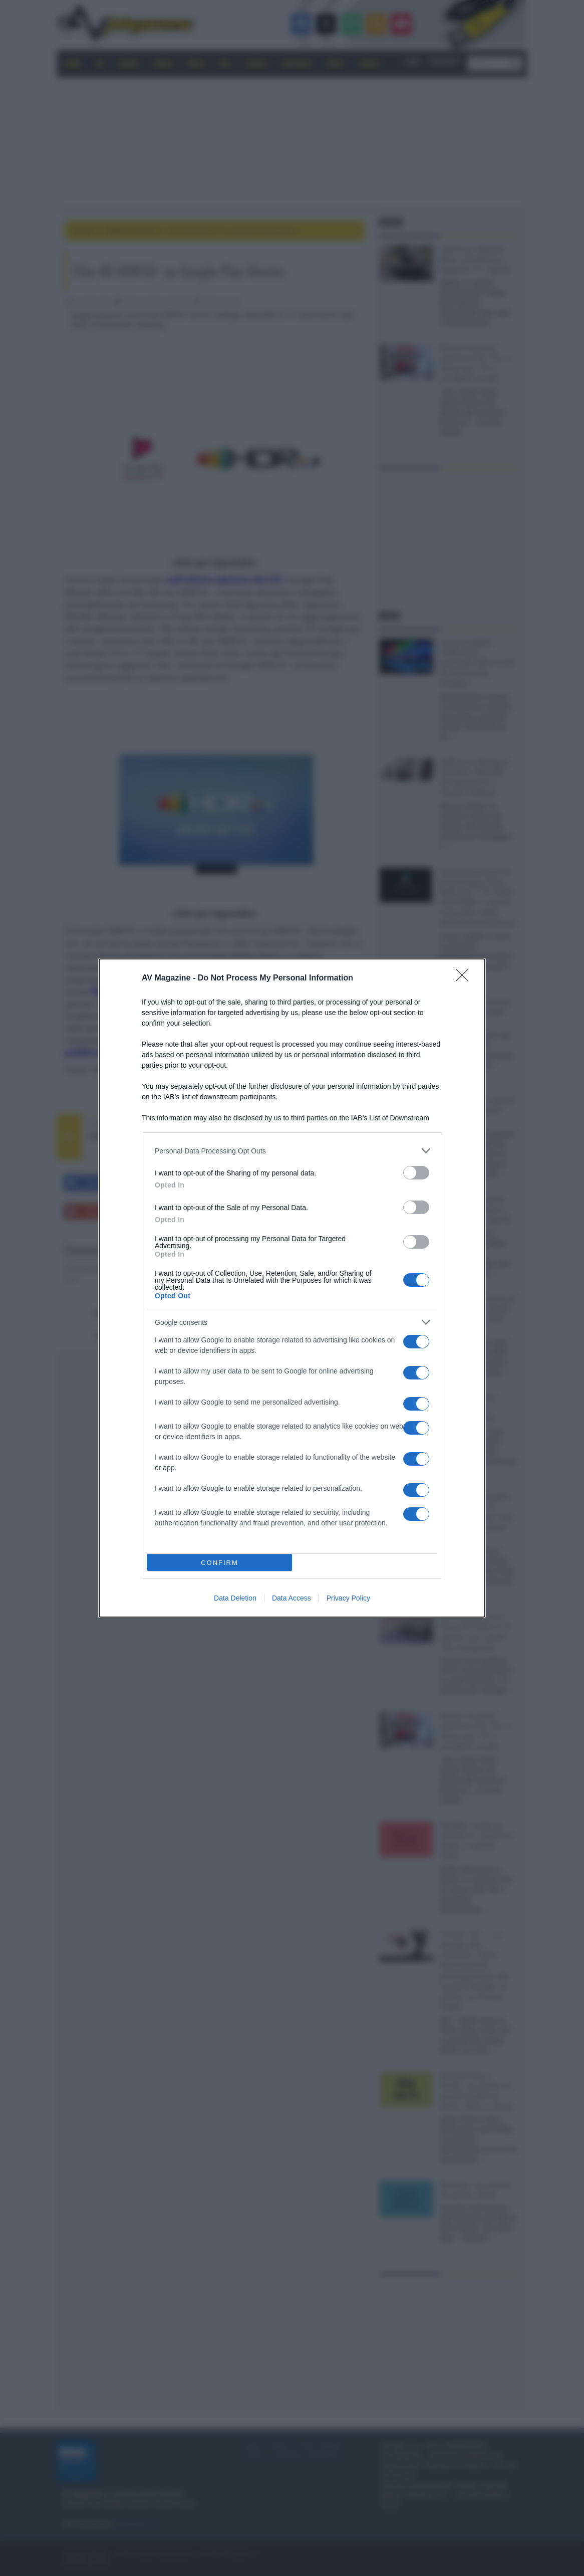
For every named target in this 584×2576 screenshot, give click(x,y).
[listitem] (292, 1150)
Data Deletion (235, 1598)
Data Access (291, 1598)
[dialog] (292, 1288)
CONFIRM (219, 1562)
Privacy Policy (348, 1598)
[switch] (416, 1172)
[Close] (465, 978)
